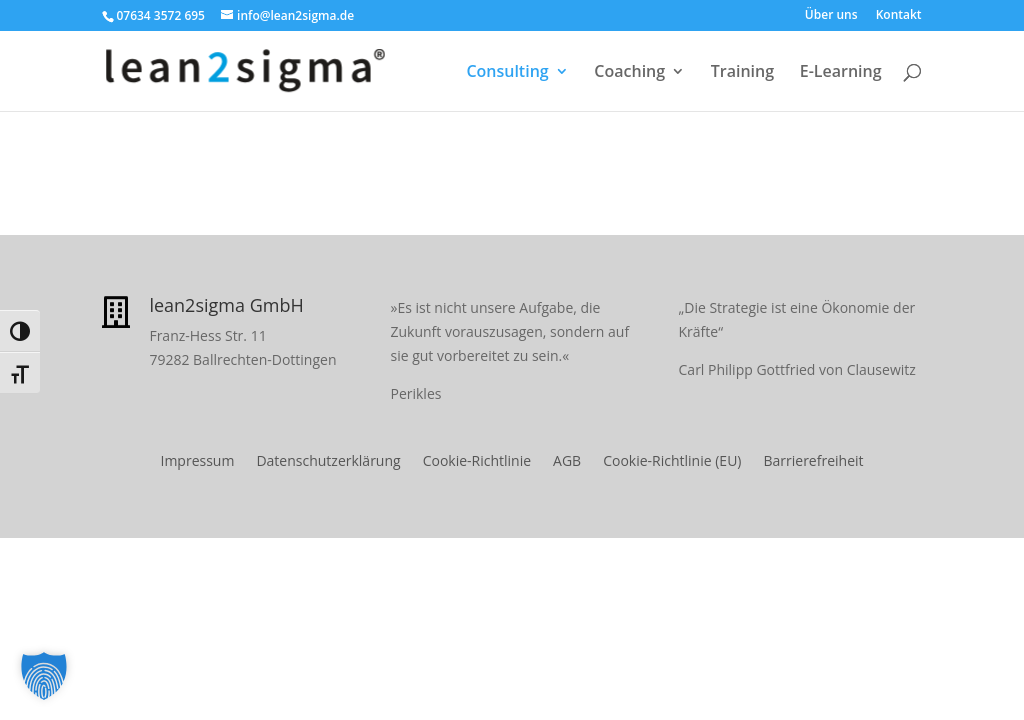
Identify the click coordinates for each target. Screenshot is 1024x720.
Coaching (629, 73)
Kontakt (899, 16)
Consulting (507, 73)
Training (742, 73)
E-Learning (841, 73)
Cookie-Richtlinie (477, 462)
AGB (567, 462)
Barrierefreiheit (813, 462)
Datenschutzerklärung (328, 462)
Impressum (197, 462)
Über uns (831, 16)
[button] (44, 676)
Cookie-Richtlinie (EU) (672, 462)
